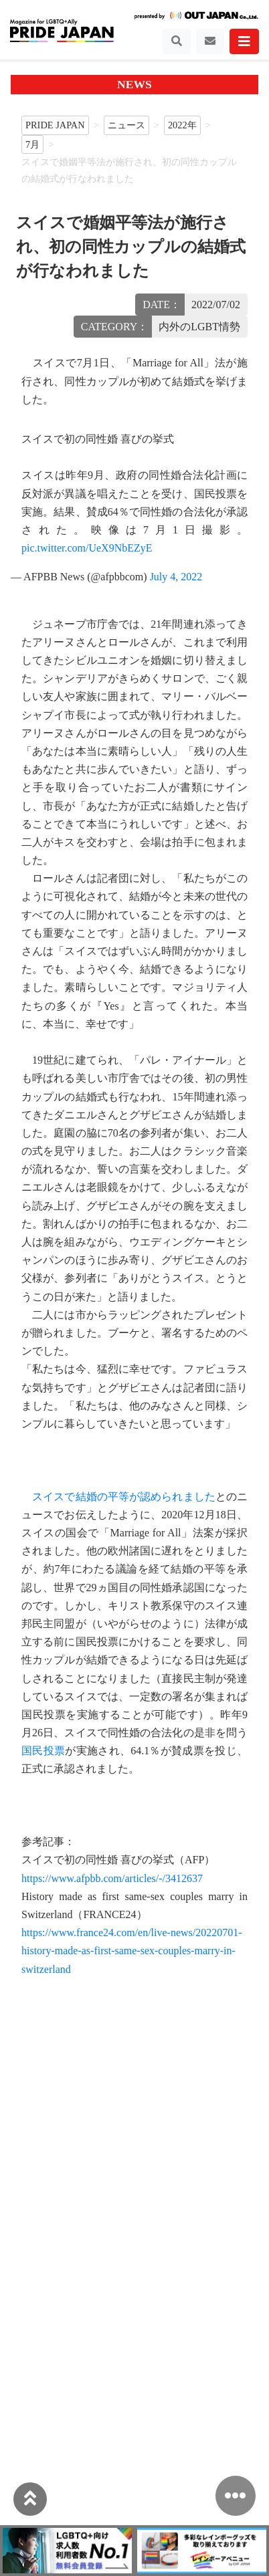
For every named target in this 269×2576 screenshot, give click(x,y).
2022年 (182, 125)
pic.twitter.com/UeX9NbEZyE (87, 548)
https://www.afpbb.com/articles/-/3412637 (112, 1878)
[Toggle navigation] (177, 41)
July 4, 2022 (176, 576)
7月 (32, 144)
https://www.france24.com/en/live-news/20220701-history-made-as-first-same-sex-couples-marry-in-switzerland (131, 1950)
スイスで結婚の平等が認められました (123, 1496)
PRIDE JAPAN (55, 125)
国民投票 (43, 1750)
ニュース (126, 125)
